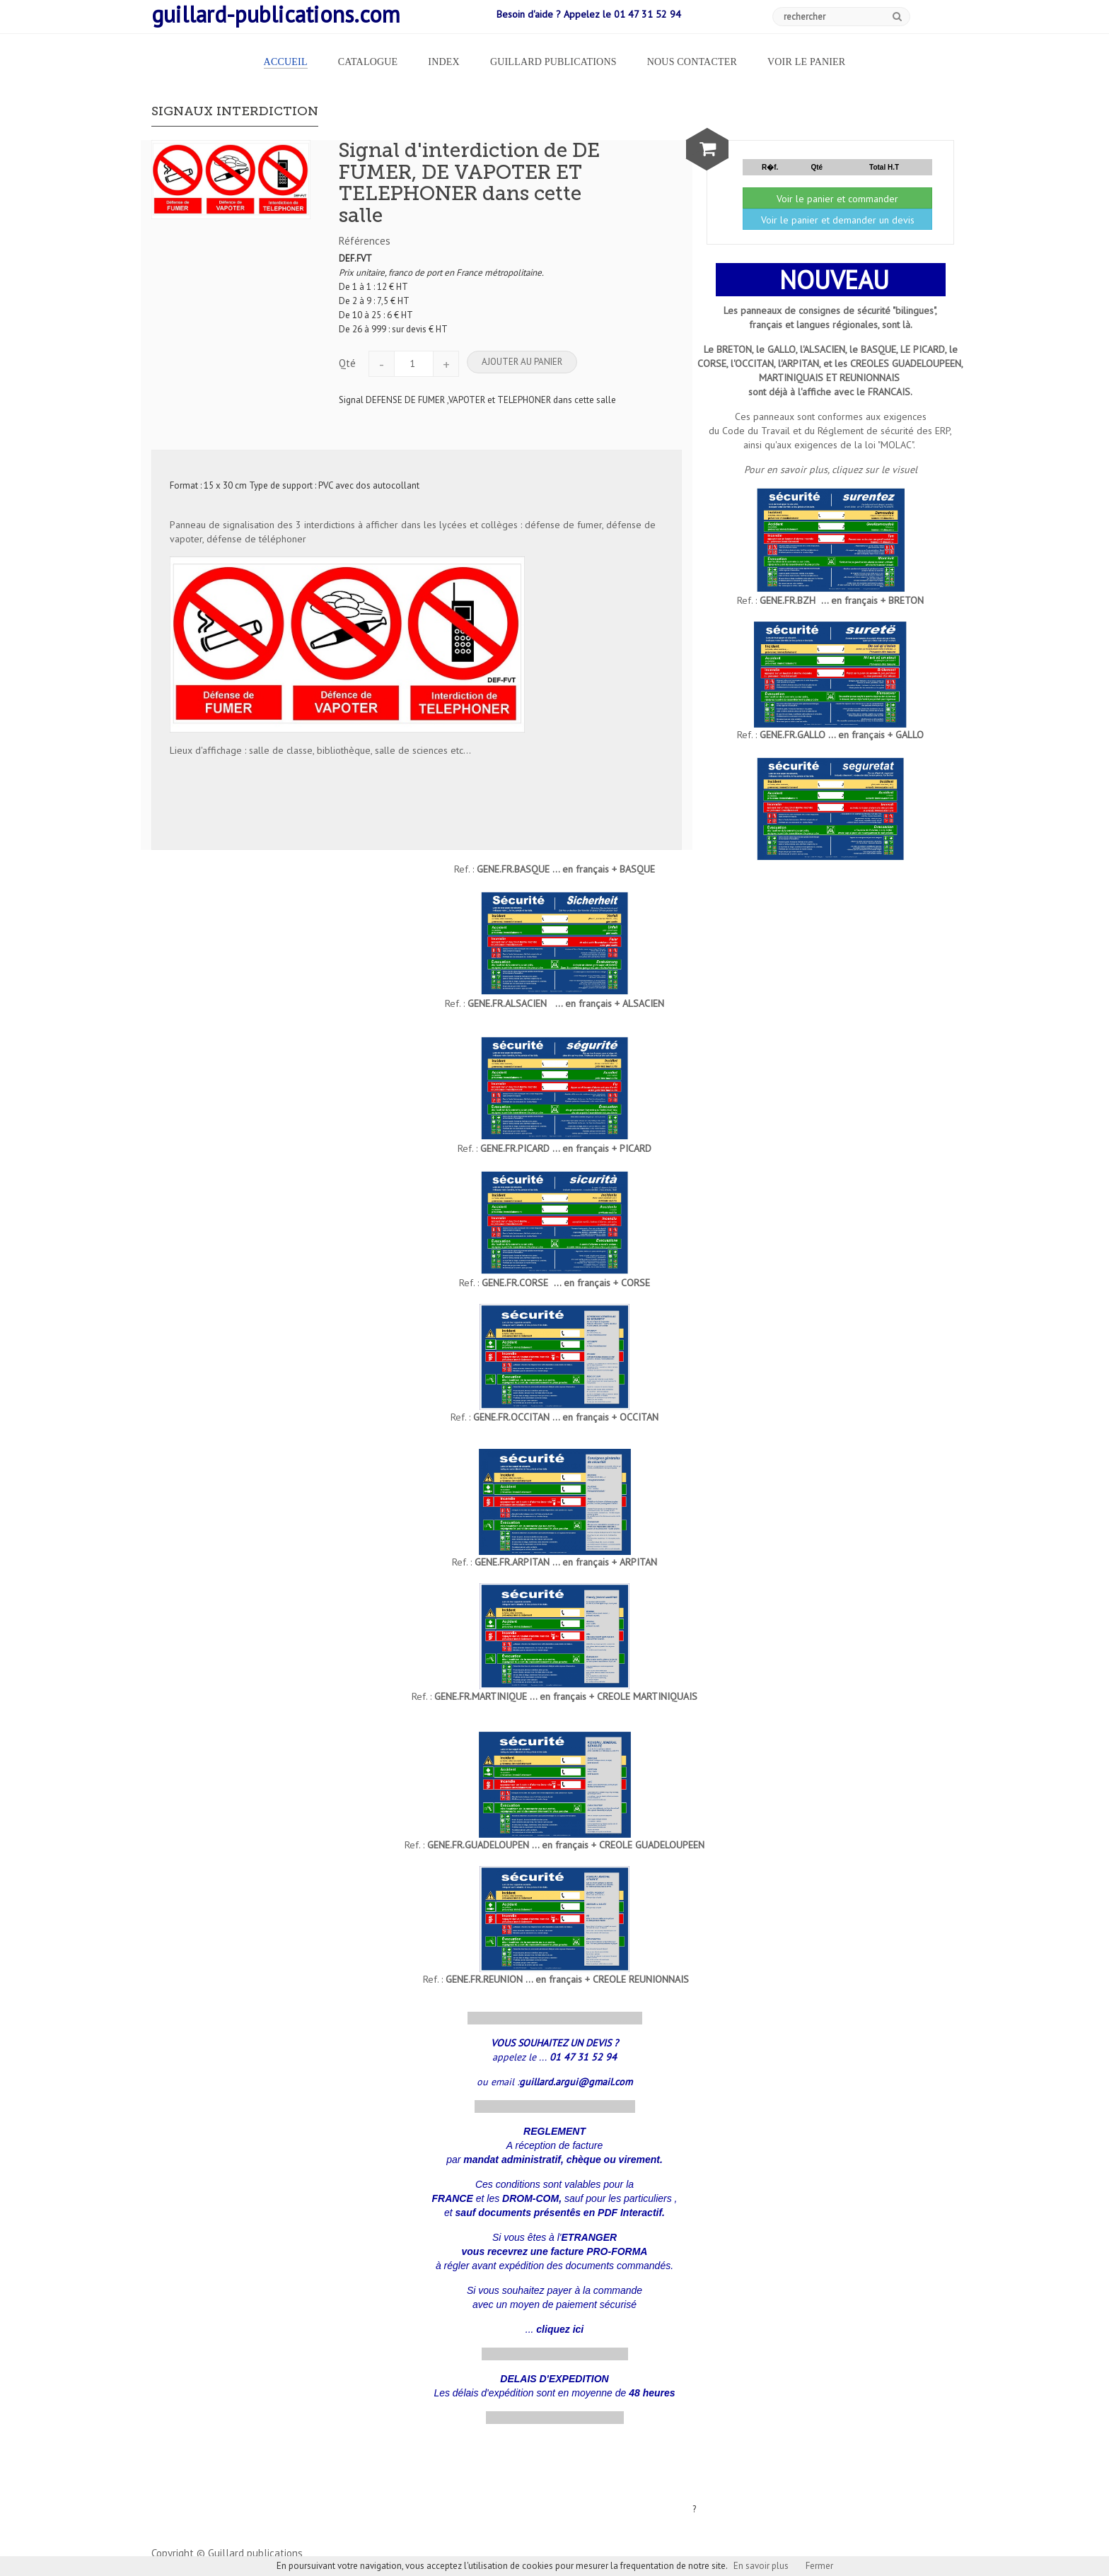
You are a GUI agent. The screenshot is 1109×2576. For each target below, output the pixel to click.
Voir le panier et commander (837, 198)
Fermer (819, 2566)
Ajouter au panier (522, 362)
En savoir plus (761, 2566)
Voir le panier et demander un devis (838, 220)
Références (364, 240)
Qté (347, 363)
